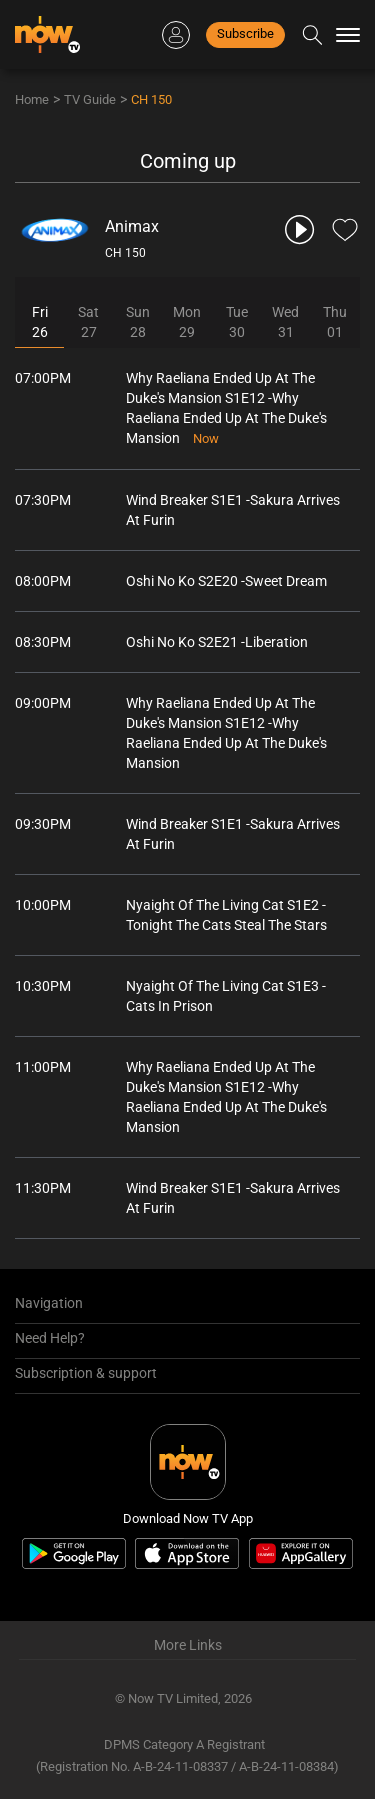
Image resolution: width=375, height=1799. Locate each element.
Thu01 (335, 322)
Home (32, 99)
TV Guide (90, 99)
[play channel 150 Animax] (301, 229)
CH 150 (151, 99)
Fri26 (40, 322)
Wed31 (285, 322)
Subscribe (245, 33)
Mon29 (187, 322)
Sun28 (138, 322)
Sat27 (88, 322)
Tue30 (237, 322)
